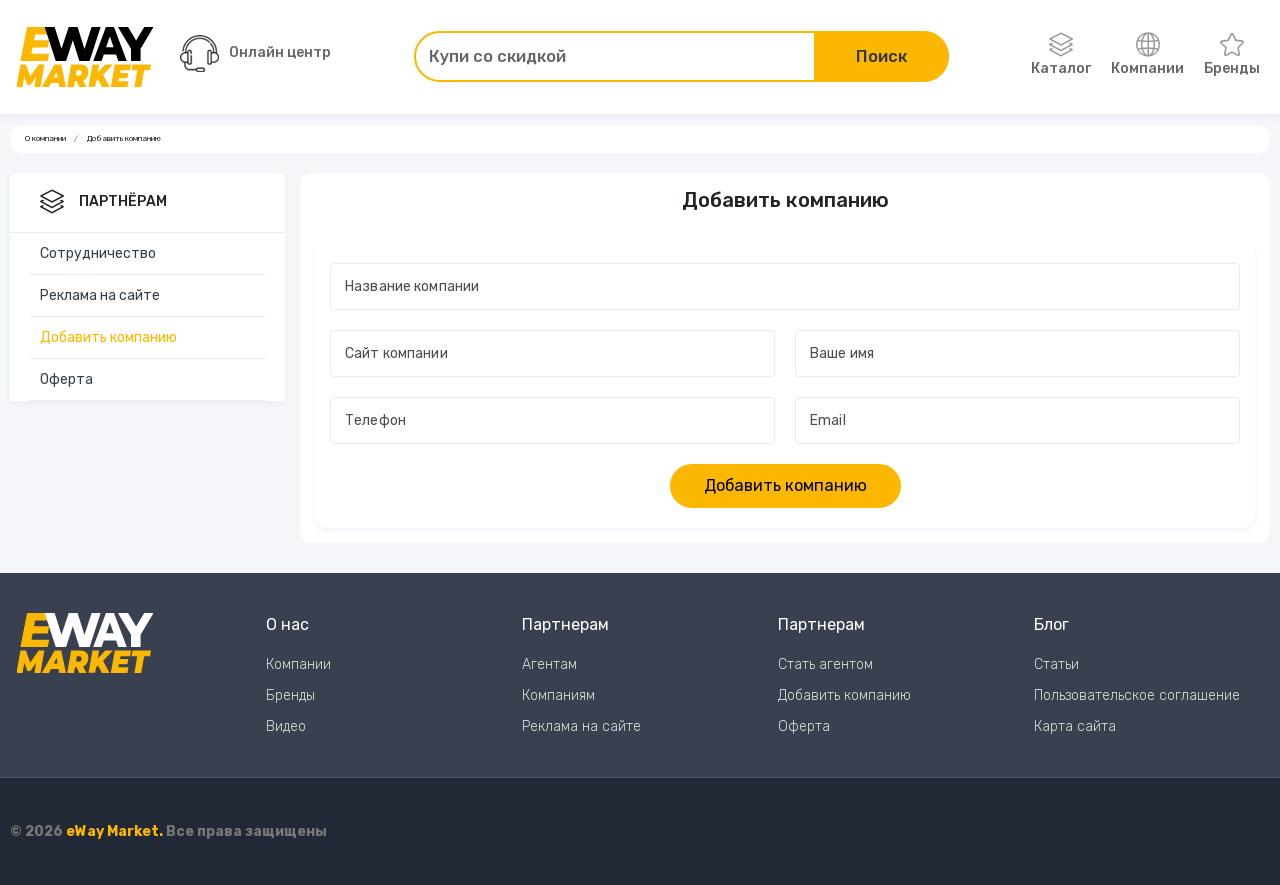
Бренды (1232, 55)
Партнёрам (103, 203)
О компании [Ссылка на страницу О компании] (45, 138)
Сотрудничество (98, 253)
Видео (286, 726)
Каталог (1061, 55)
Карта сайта (1075, 726)
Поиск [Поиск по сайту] (881, 56)
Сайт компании (398, 353)
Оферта (66, 379)
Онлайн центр (255, 53)
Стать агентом (825, 664)
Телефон (377, 420)
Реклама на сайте (100, 295)
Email (829, 420)
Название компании (413, 286)
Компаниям (558, 695)
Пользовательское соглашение (1137, 695)
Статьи (1056, 664)
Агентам (549, 664)
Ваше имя (843, 353)
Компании (1147, 55)
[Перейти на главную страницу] (85, 57)
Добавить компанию (108, 337)
